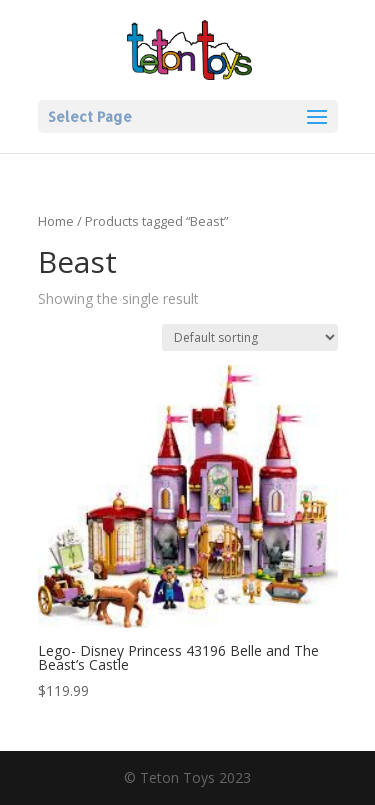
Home (56, 221)
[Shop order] (250, 337)
